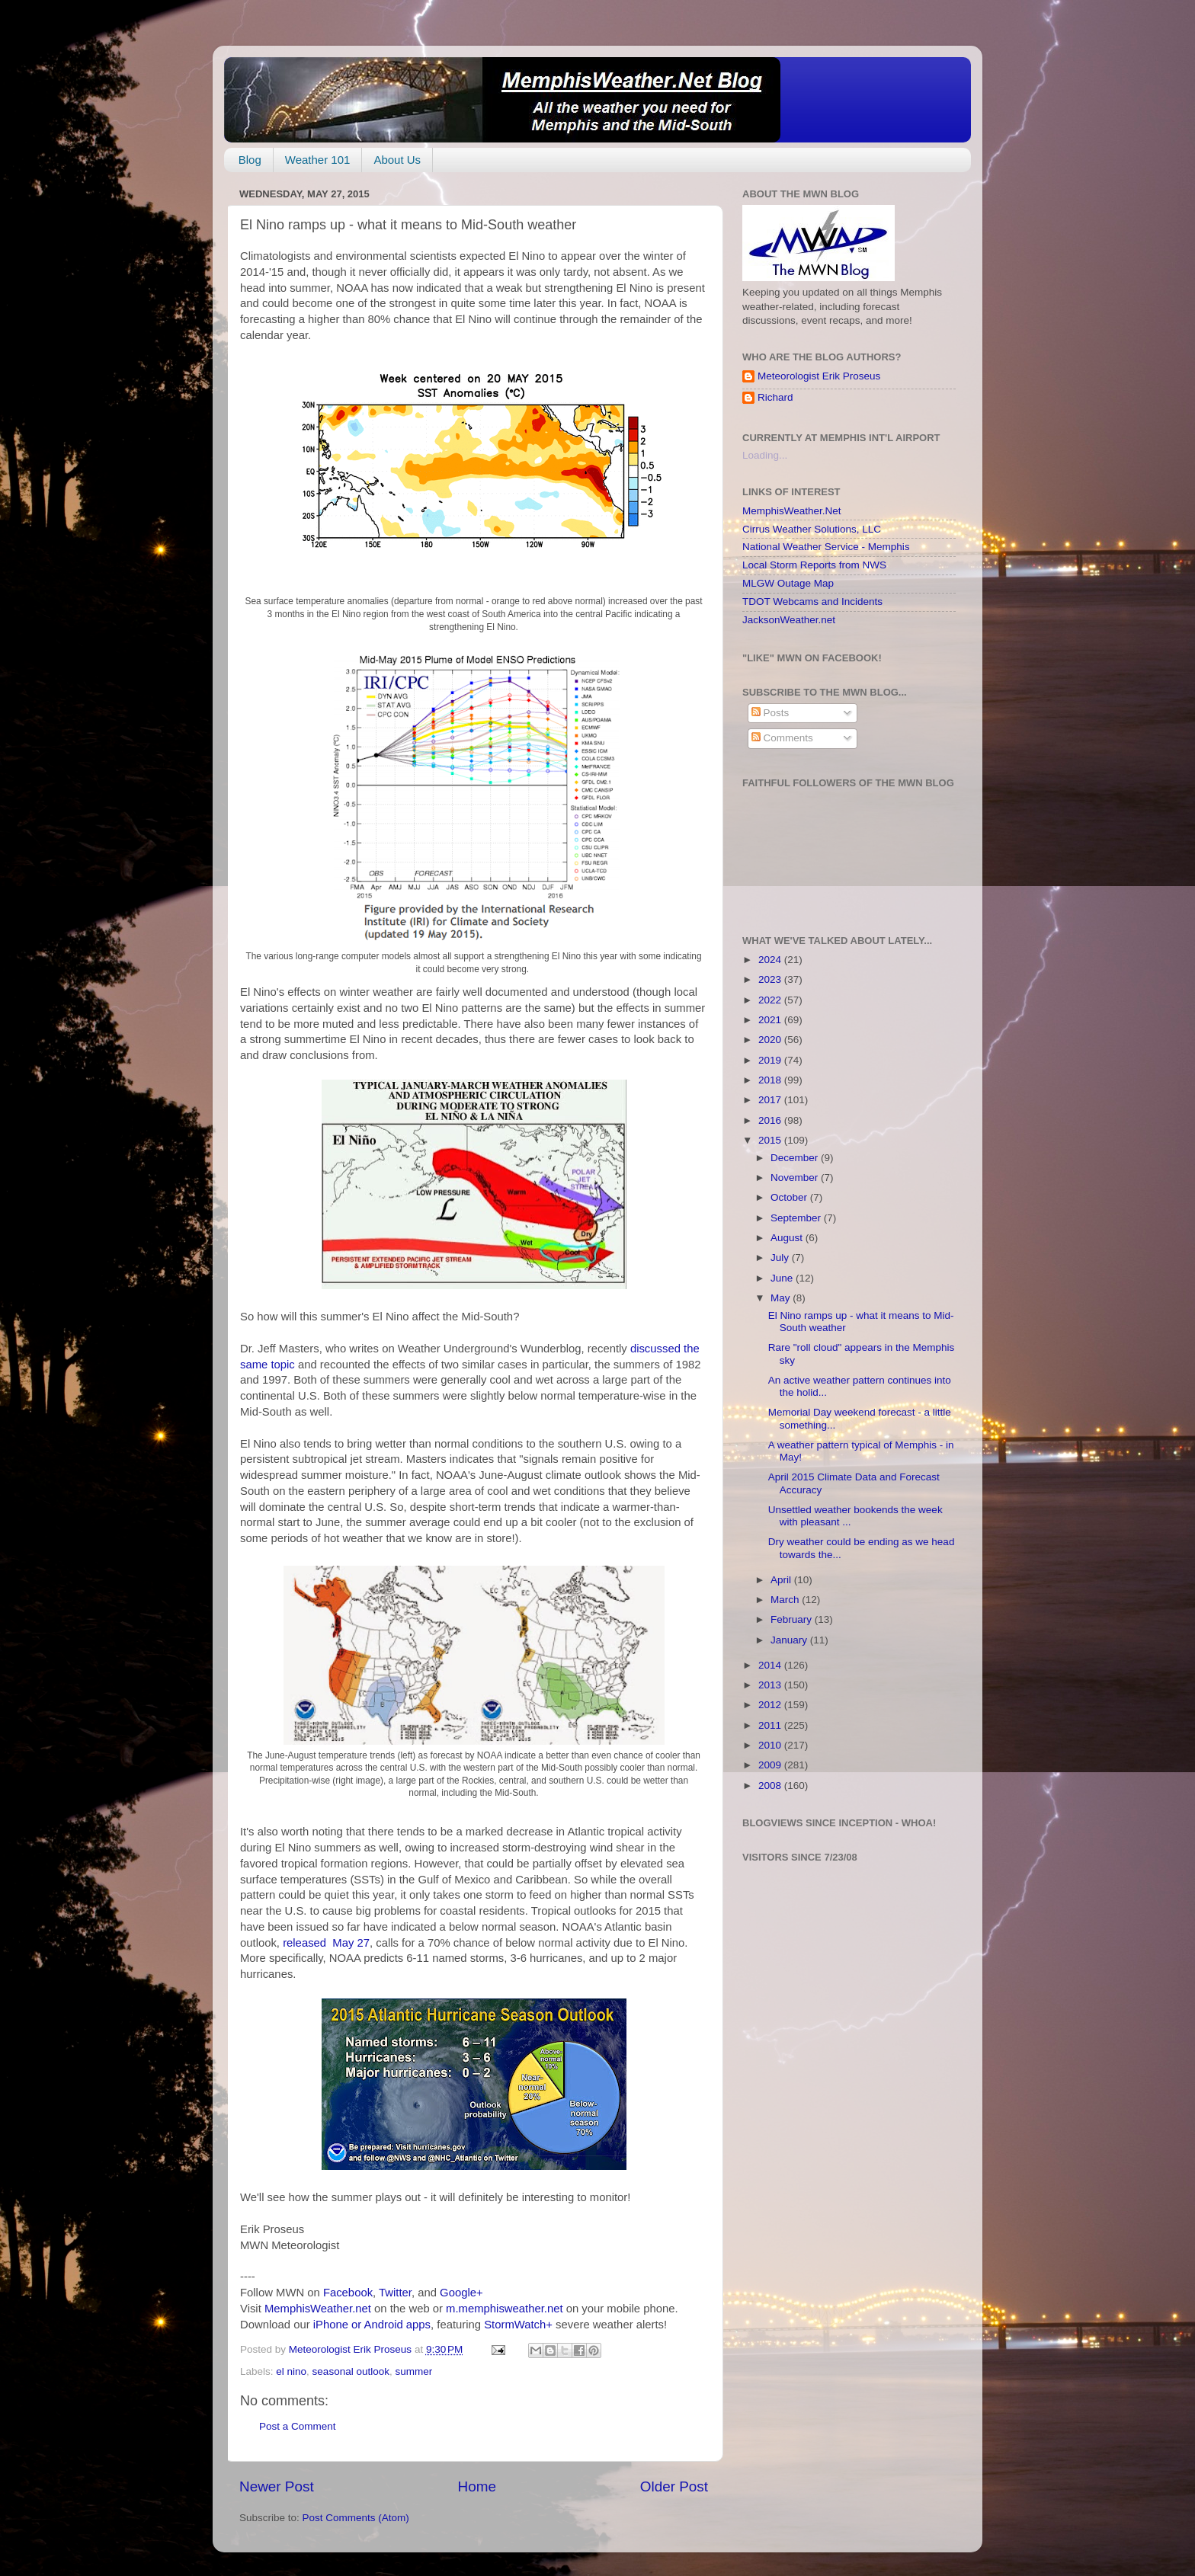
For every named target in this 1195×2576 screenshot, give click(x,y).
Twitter (395, 2292)
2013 (771, 1685)
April (782, 1580)
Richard (775, 397)
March (786, 1599)
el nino (291, 2371)
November (796, 1177)
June (783, 1278)
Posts (770, 712)
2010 (771, 1745)
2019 (771, 1060)
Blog (250, 159)
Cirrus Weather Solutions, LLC (811, 529)
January (790, 1640)
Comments (782, 738)
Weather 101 (318, 159)
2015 (771, 1140)
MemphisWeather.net (317, 2308)
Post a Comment (297, 2426)
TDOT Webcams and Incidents (812, 601)
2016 (771, 1120)
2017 (771, 1100)
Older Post (674, 2486)
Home (477, 2486)
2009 (771, 1765)
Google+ (461, 2292)
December (796, 1157)
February (793, 1619)
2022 (771, 1000)
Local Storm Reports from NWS (814, 565)
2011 (771, 1725)
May (782, 1298)
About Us (397, 159)
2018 (771, 1080)
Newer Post (276, 2486)
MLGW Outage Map (788, 583)
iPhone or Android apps (372, 2324)
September (797, 1218)
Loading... (764, 455)
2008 (771, 1785)
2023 (771, 979)
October (790, 1197)
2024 (771, 959)
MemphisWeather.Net (791, 511)
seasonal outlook (350, 2371)
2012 (771, 1704)
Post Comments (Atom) (356, 2517)
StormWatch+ (518, 2324)
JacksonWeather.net (788, 620)
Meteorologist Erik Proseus (819, 376)
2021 (771, 1020)
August (788, 1237)
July (781, 1257)
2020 (771, 1039)
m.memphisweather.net (504, 2308)
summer (413, 2371)
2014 (771, 1665)
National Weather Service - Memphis (826, 546)
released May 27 (326, 1943)
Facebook (348, 2292)
